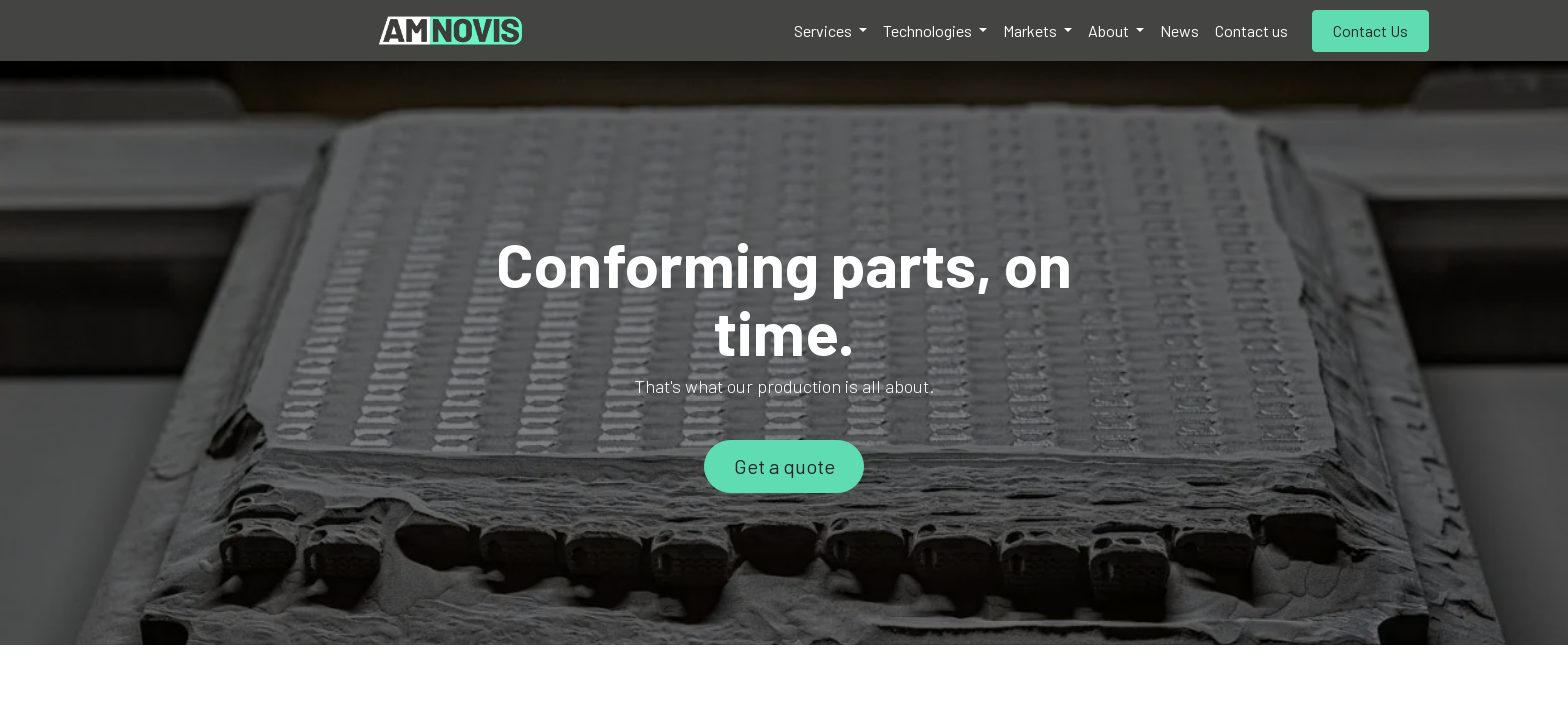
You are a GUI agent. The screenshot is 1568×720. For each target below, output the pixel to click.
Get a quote (784, 466)
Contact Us (1370, 30)
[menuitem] (830, 31)
